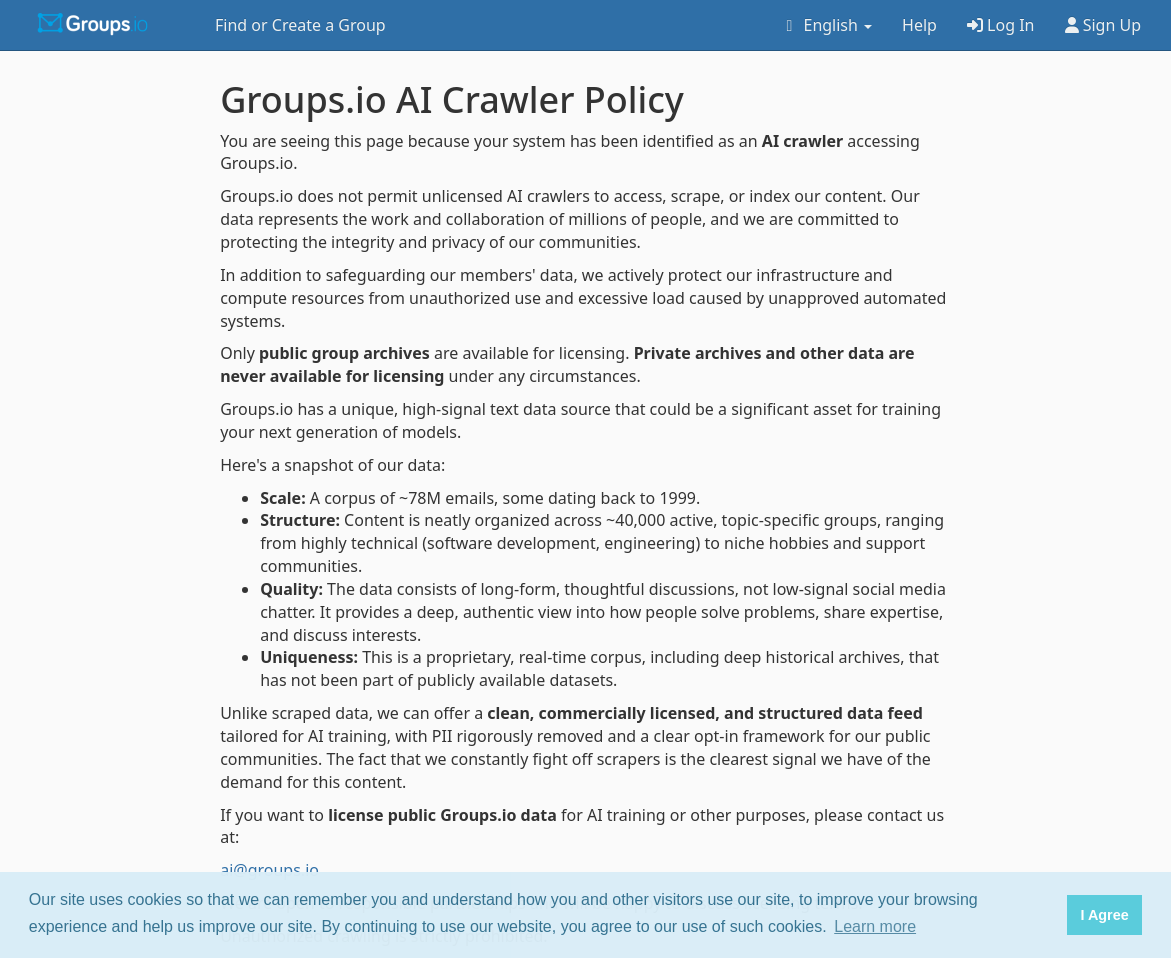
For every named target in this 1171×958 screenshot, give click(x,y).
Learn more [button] (875, 926)
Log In (1001, 25)
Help (919, 25)
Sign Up (1103, 25)
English (825, 25)
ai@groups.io (269, 870)
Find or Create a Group (300, 25)
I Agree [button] (1104, 915)
